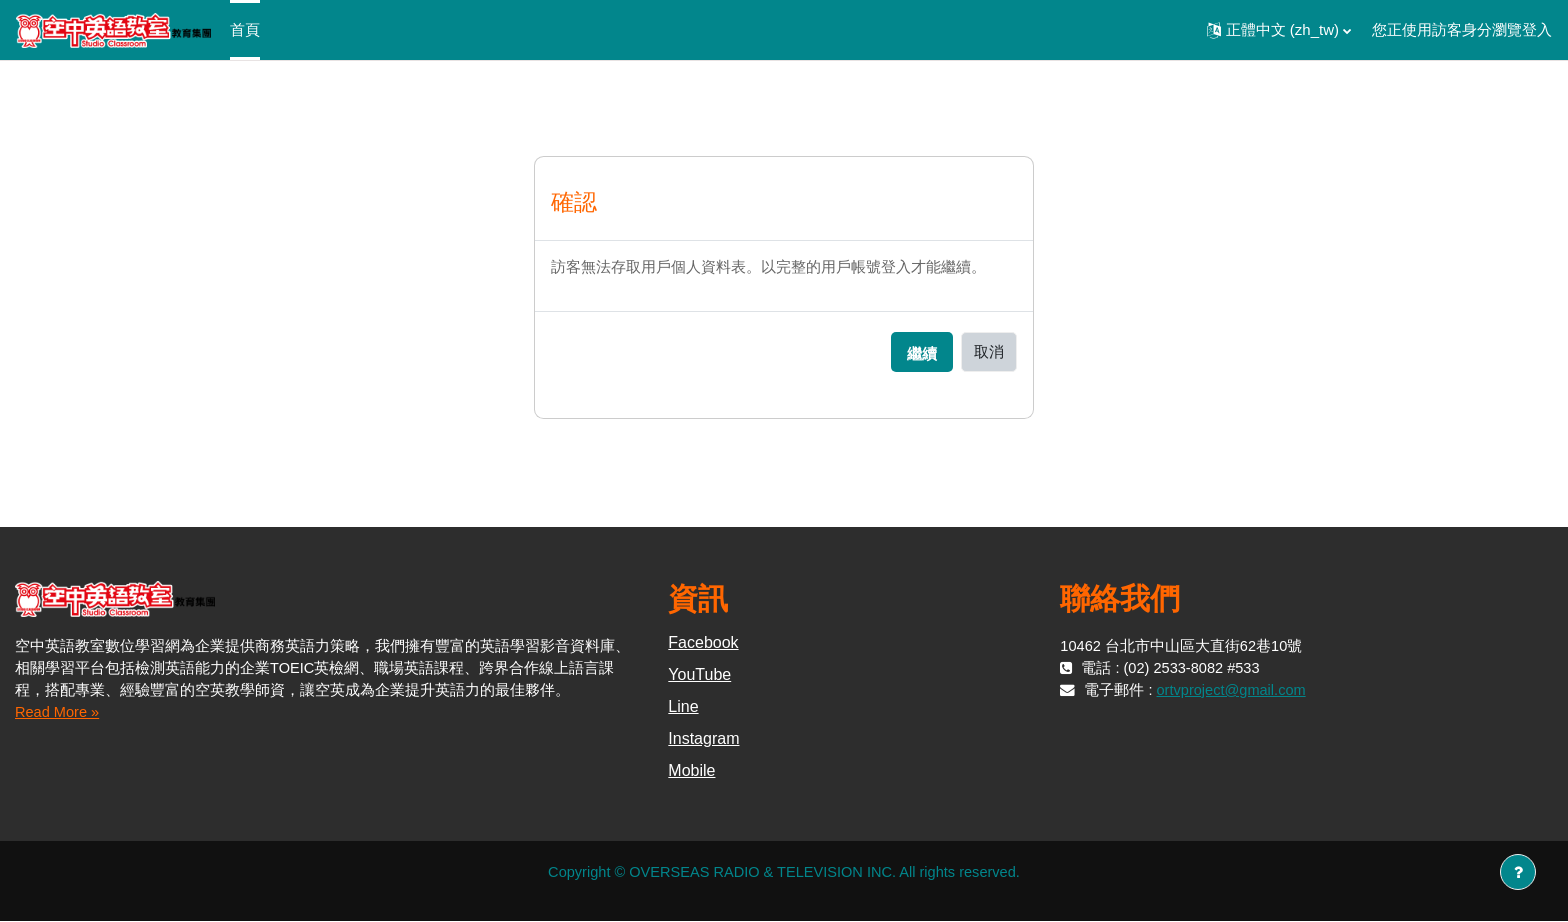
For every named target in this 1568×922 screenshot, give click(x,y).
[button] (1279, 30)
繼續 (922, 354)
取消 (989, 351)
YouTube (699, 675)
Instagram (703, 739)
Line (683, 707)
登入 (1537, 29)
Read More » (58, 711)
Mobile (691, 771)
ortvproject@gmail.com (1234, 690)
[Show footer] (1518, 872)
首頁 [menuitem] (245, 29)
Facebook (703, 643)
